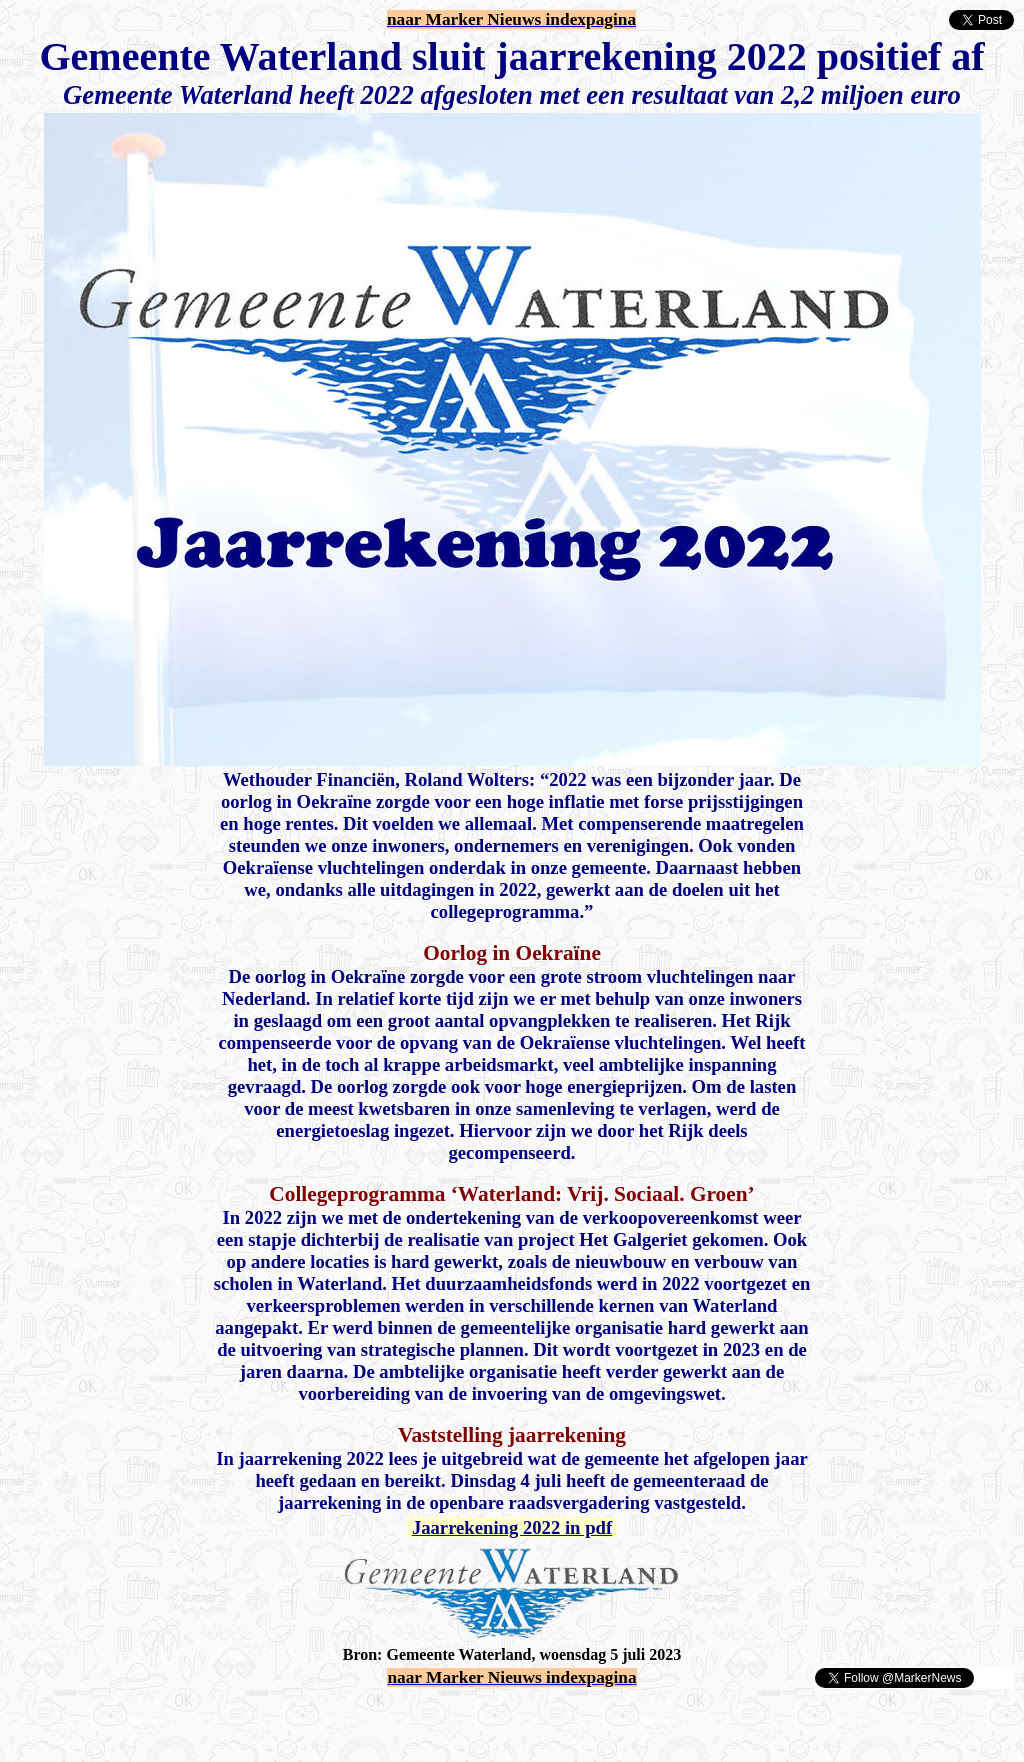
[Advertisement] (242, 1720)
